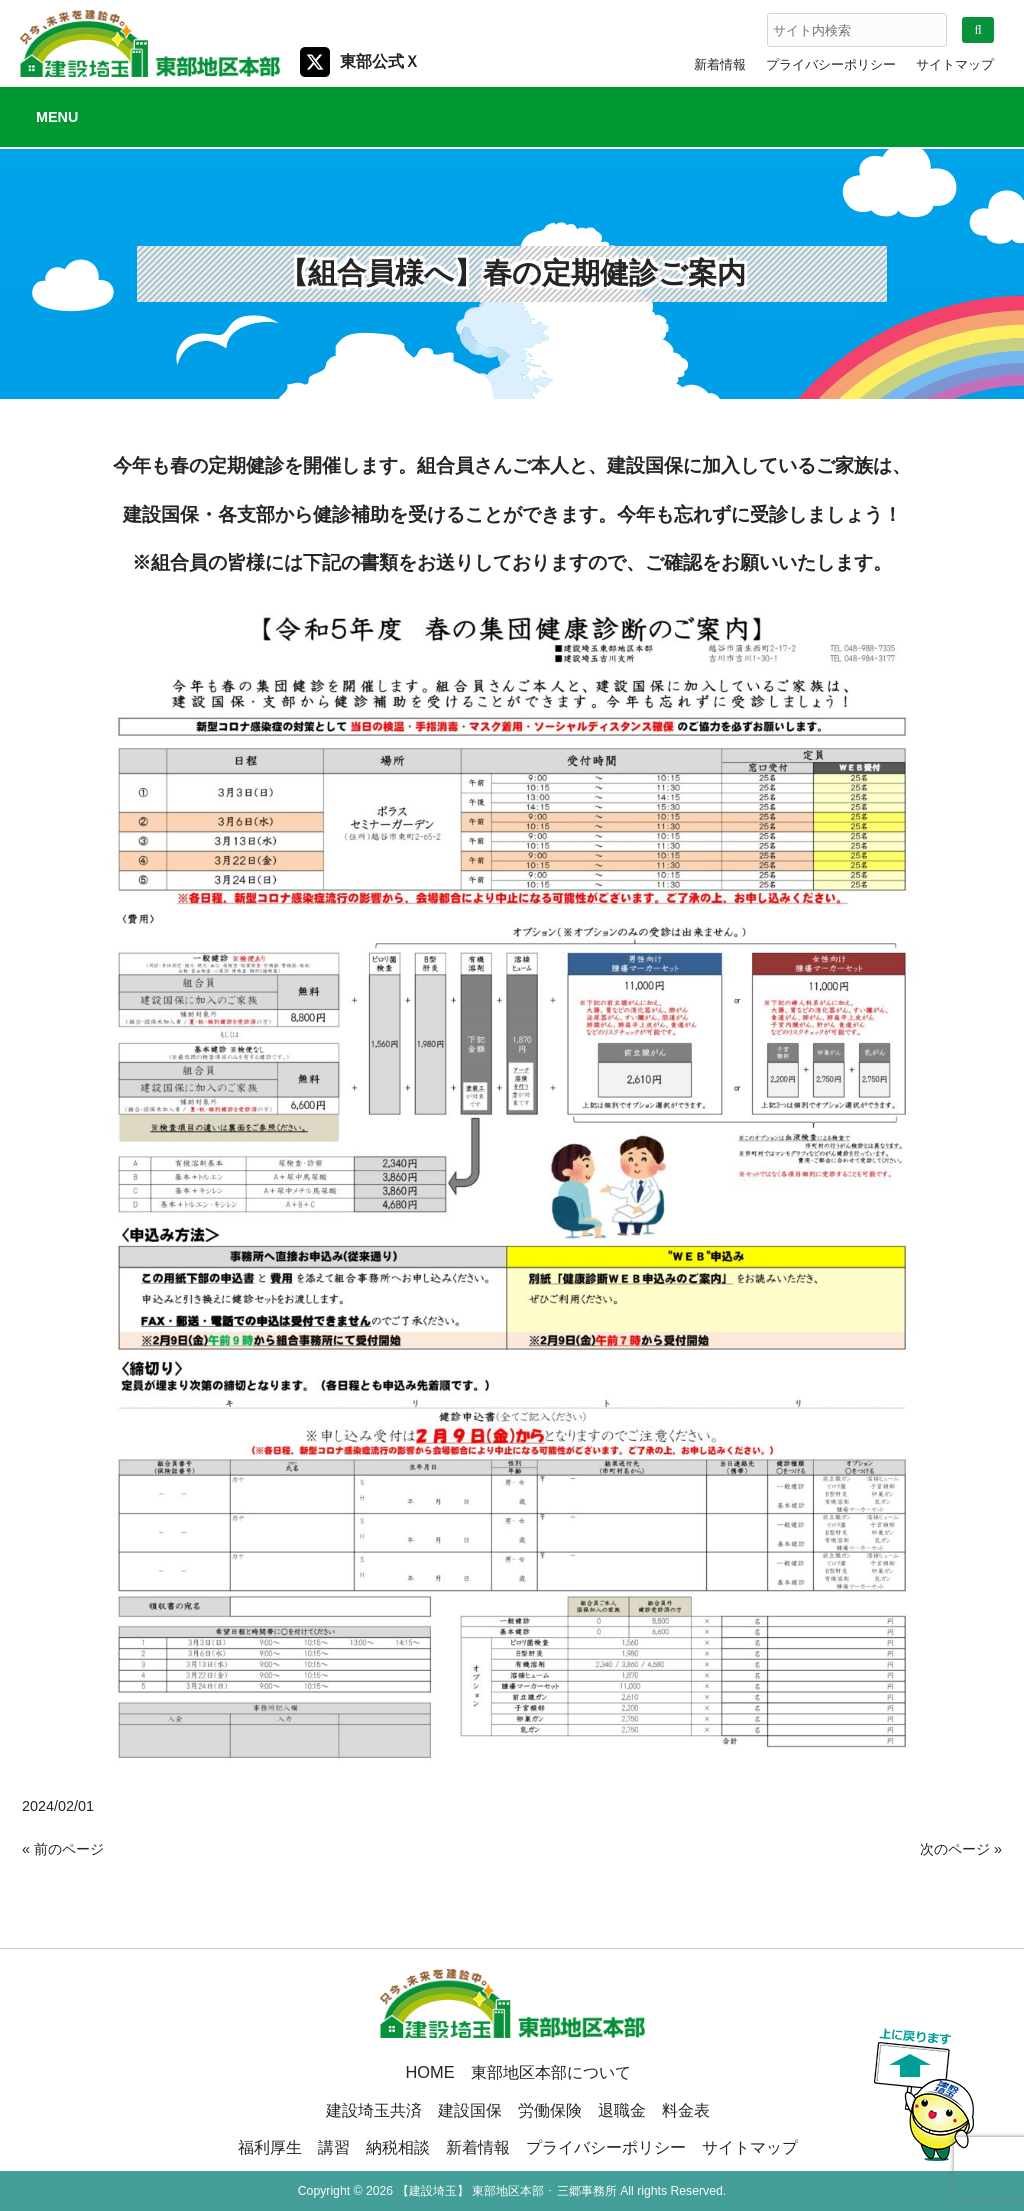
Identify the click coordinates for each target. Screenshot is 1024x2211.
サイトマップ (955, 64)
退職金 (622, 2110)
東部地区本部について (551, 2072)
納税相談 (398, 2147)
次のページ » (961, 1849)
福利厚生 (270, 2147)
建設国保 (470, 2110)
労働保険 (550, 2110)
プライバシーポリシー (831, 64)
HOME (429, 2072)
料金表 (686, 2110)
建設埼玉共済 (374, 2110)
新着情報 (720, 64)
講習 (334, 2147)
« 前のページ (63, 1849)
